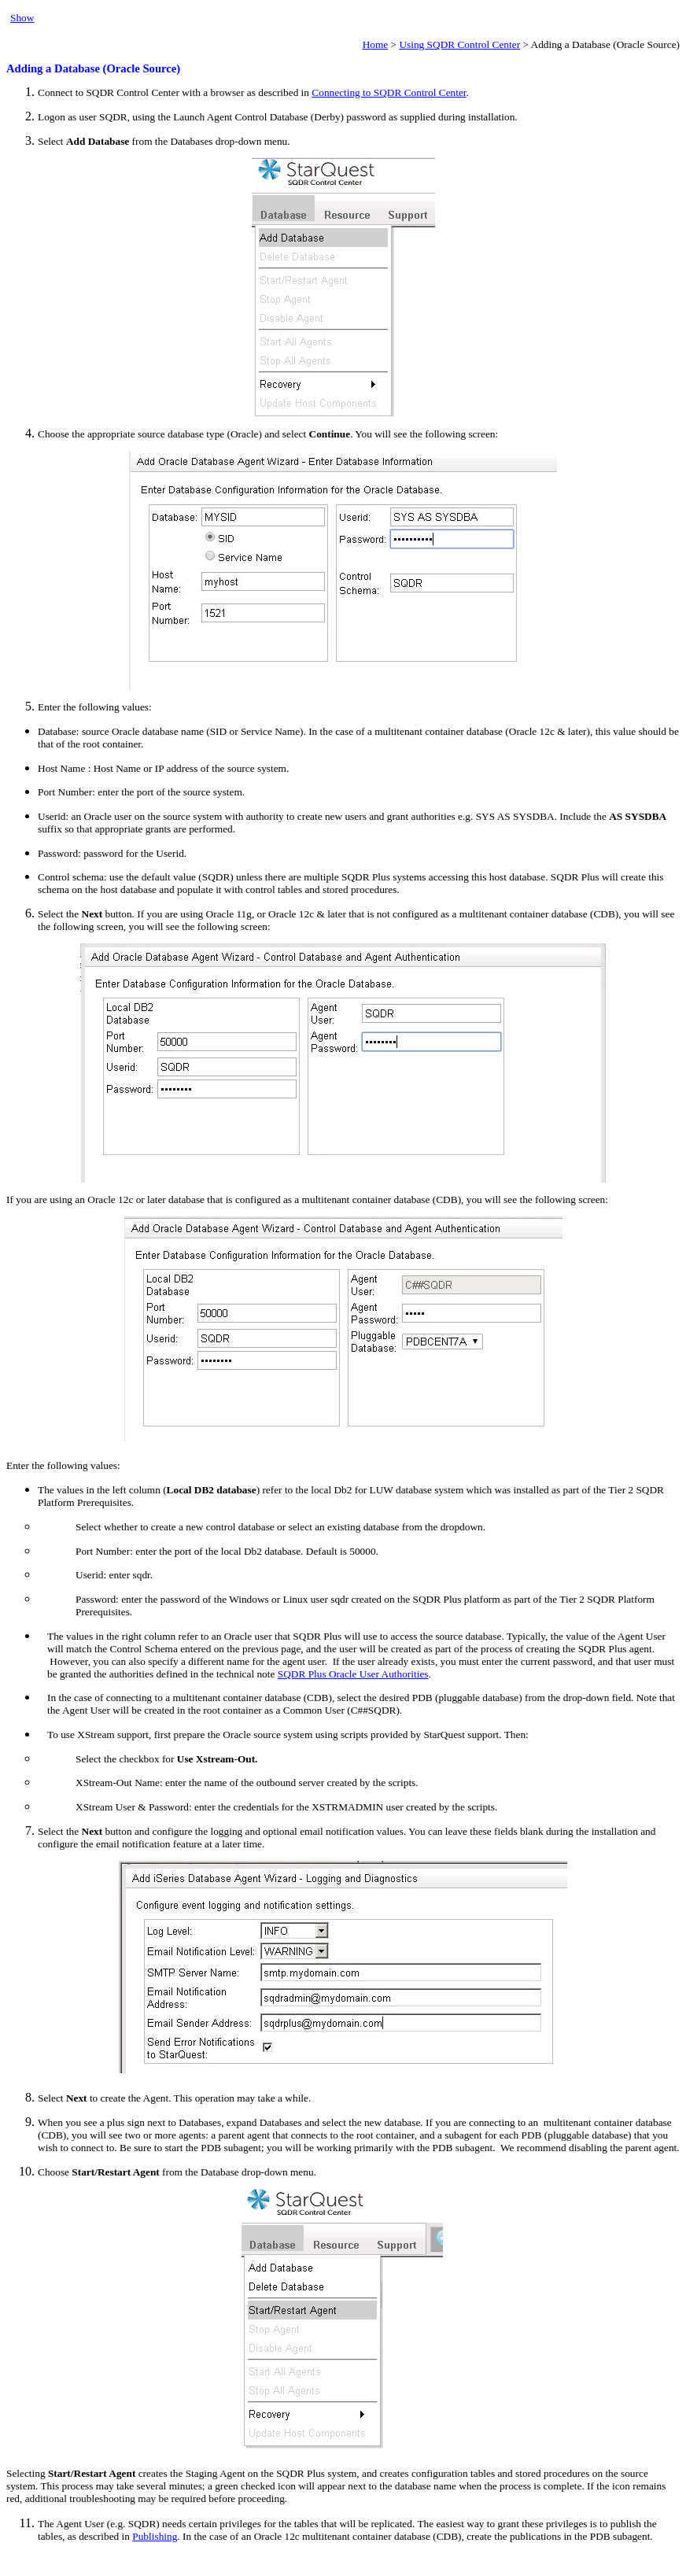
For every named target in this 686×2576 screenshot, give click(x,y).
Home (376, 44)
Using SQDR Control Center (459, 44)
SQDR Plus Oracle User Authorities (353, 1674)
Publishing (154, 2536)
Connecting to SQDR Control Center (389, 92)
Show (22, 18)
